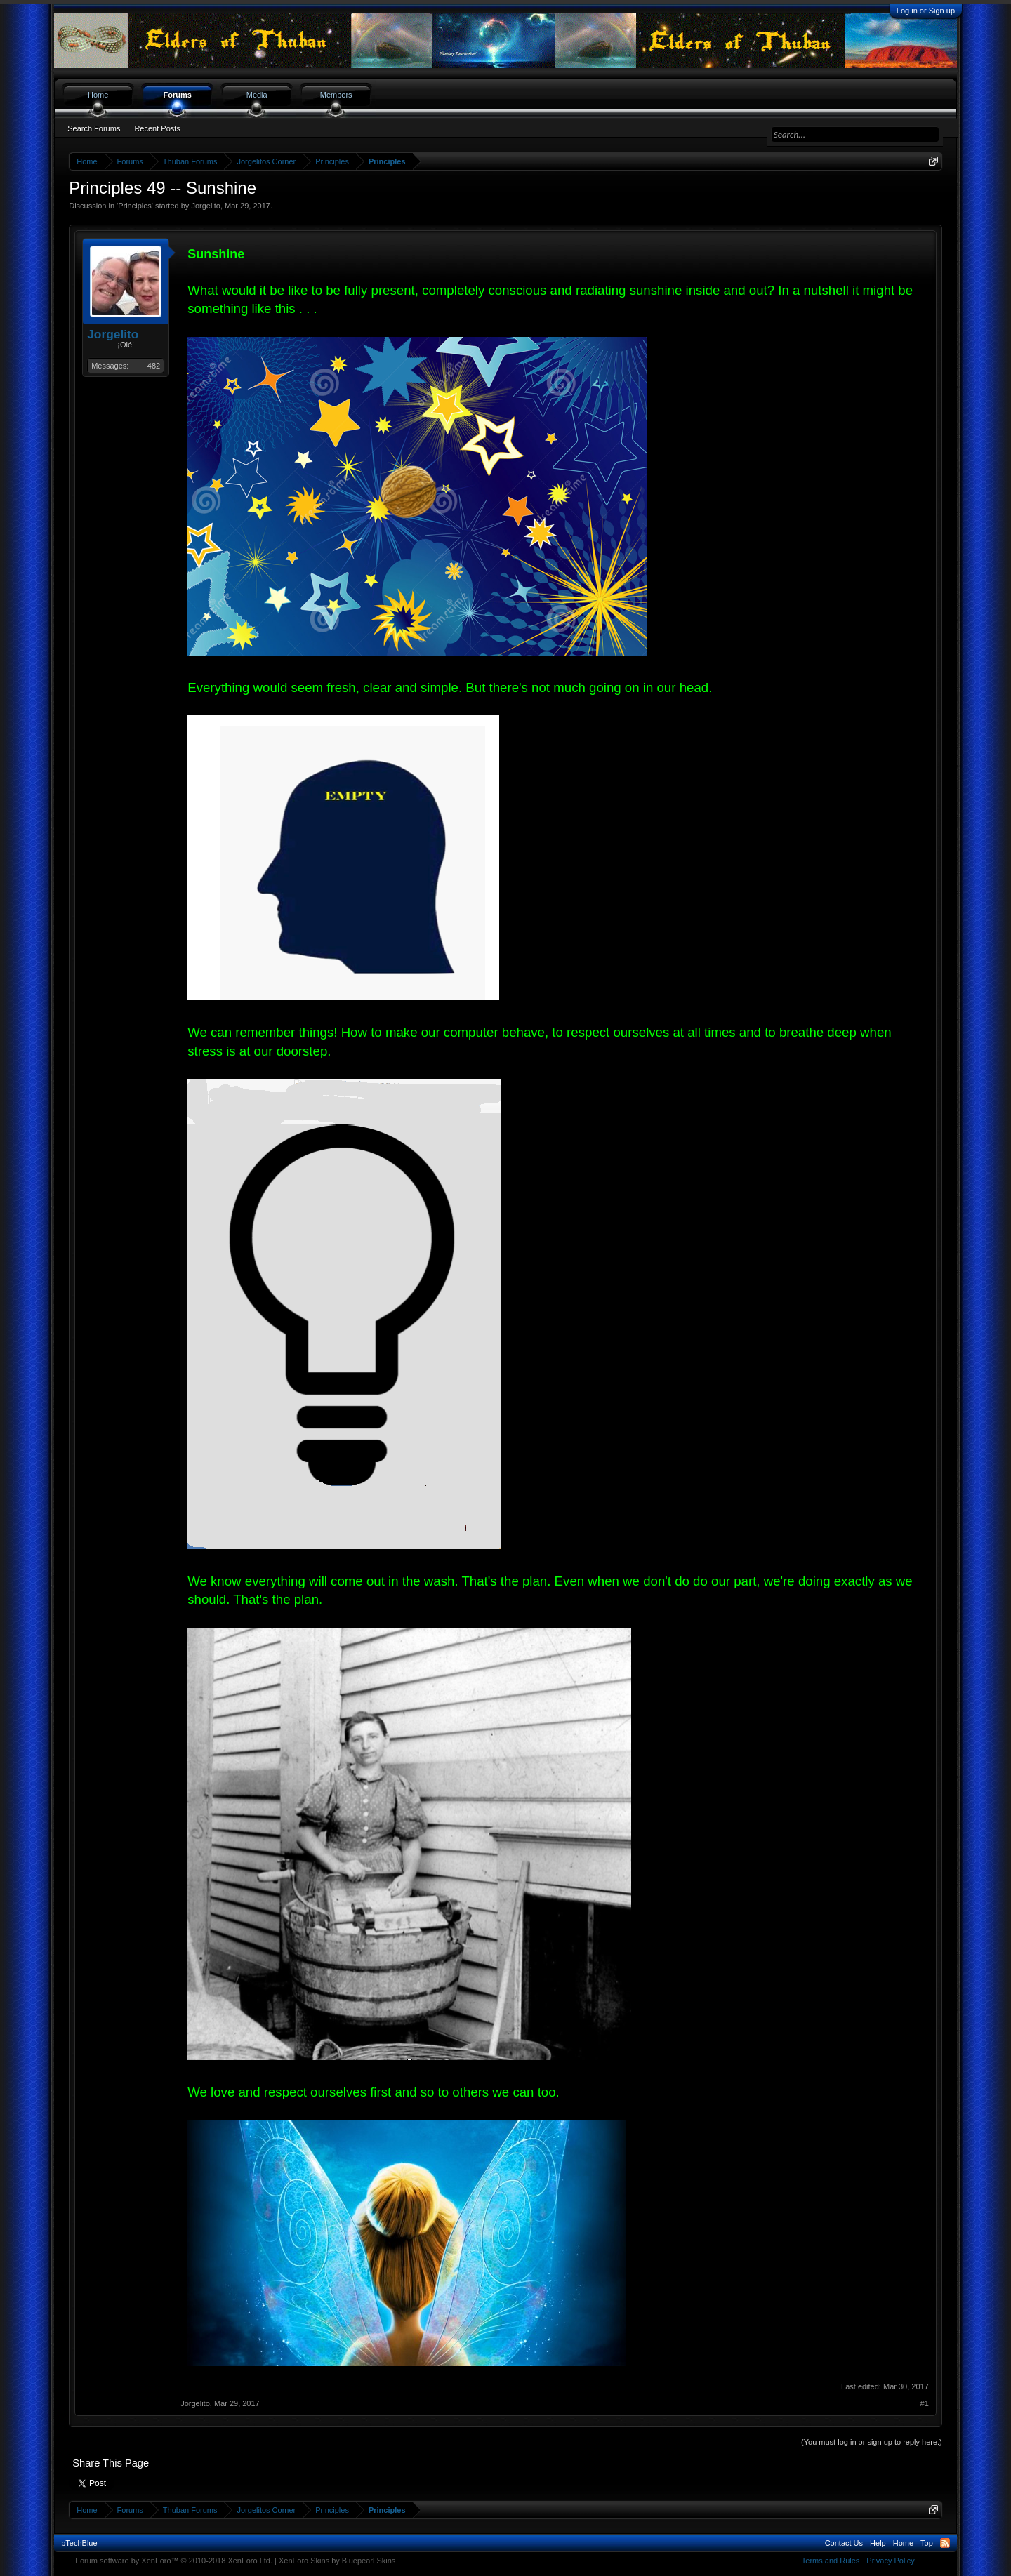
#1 (924, 2403)
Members (336, 95)
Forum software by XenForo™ (173, 2560)
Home (98, 95)
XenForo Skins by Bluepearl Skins (337, 2560)
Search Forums (93, 128)
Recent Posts (157, 128)
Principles (135, 205)
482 (153, 365)
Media (256, 95)
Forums (178, 95)
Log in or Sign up (926, 10)
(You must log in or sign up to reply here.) (871, 2442)
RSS (945, 2543)
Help (878, 2543)
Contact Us (844, 2543)
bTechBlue (79, 2543)
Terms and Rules (831, 2560)
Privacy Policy (890, 2560)
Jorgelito (205, 205)
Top (926, 2543)
